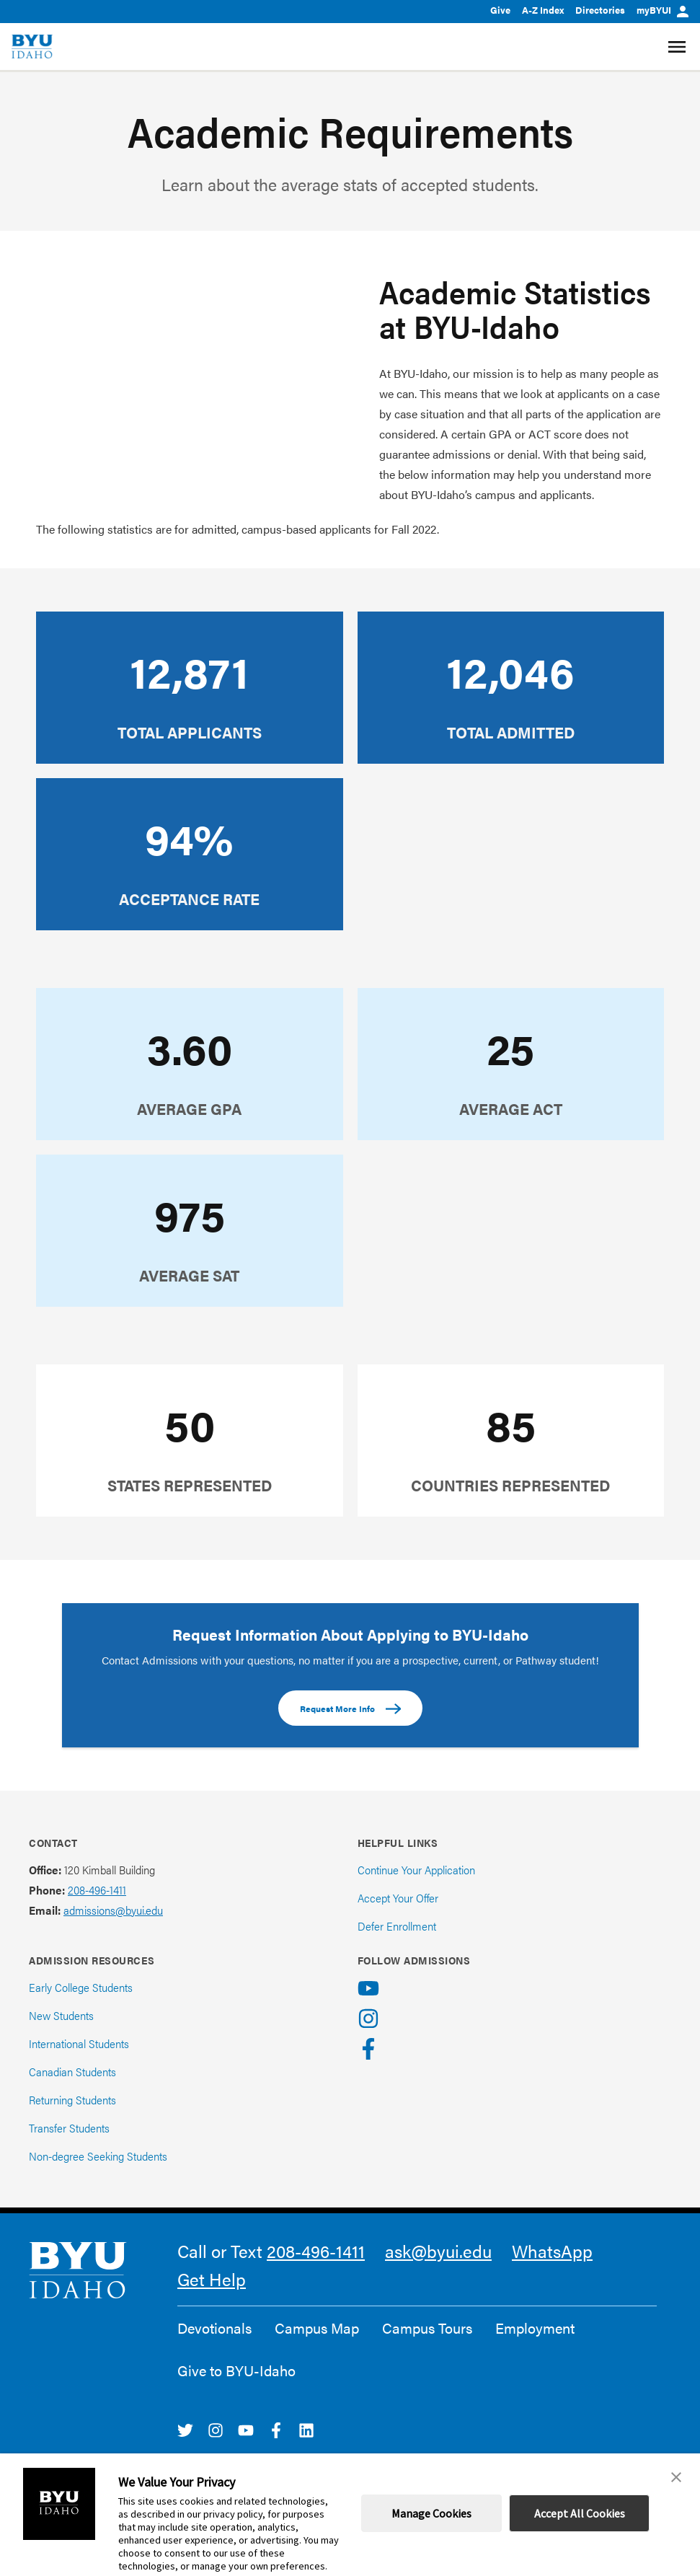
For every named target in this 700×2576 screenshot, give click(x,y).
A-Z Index (543, 10)
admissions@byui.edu (113, 1910)
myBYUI (662, 10)
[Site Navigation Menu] (678, 46)
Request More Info (350, 1708)
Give (500, 10)
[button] (676, 2477)
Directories (600, 10)
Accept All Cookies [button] (579, 2513)
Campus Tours (427, 2328)
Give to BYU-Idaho (236, 2370)
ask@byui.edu (438, 2250)
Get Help (211, 2279)
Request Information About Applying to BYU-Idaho (350, 1634)
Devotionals (214, 2328)
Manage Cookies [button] (431, 2513)
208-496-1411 (97, 1890)
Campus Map (317, 2328)
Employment (535, 2328)
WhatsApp (552, 2250)
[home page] (32, 46)
